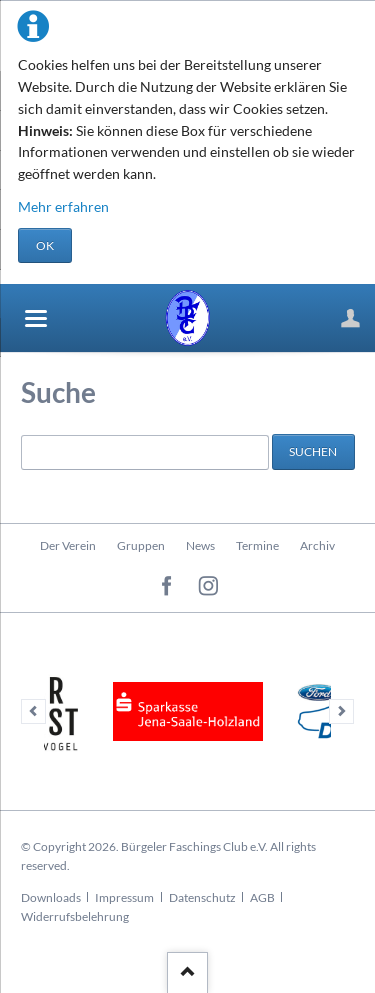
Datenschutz (202, 897)
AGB (262, 897)
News (200, 545)
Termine (257, 545)
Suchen (313, 451)
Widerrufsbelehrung (75, 916)
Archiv (317, 545)
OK (45, 245)
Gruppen (141, 545)
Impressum (124, 897)
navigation (36, 318)
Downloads (51, 897)
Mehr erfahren (63, 206)
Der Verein (68, 545)
